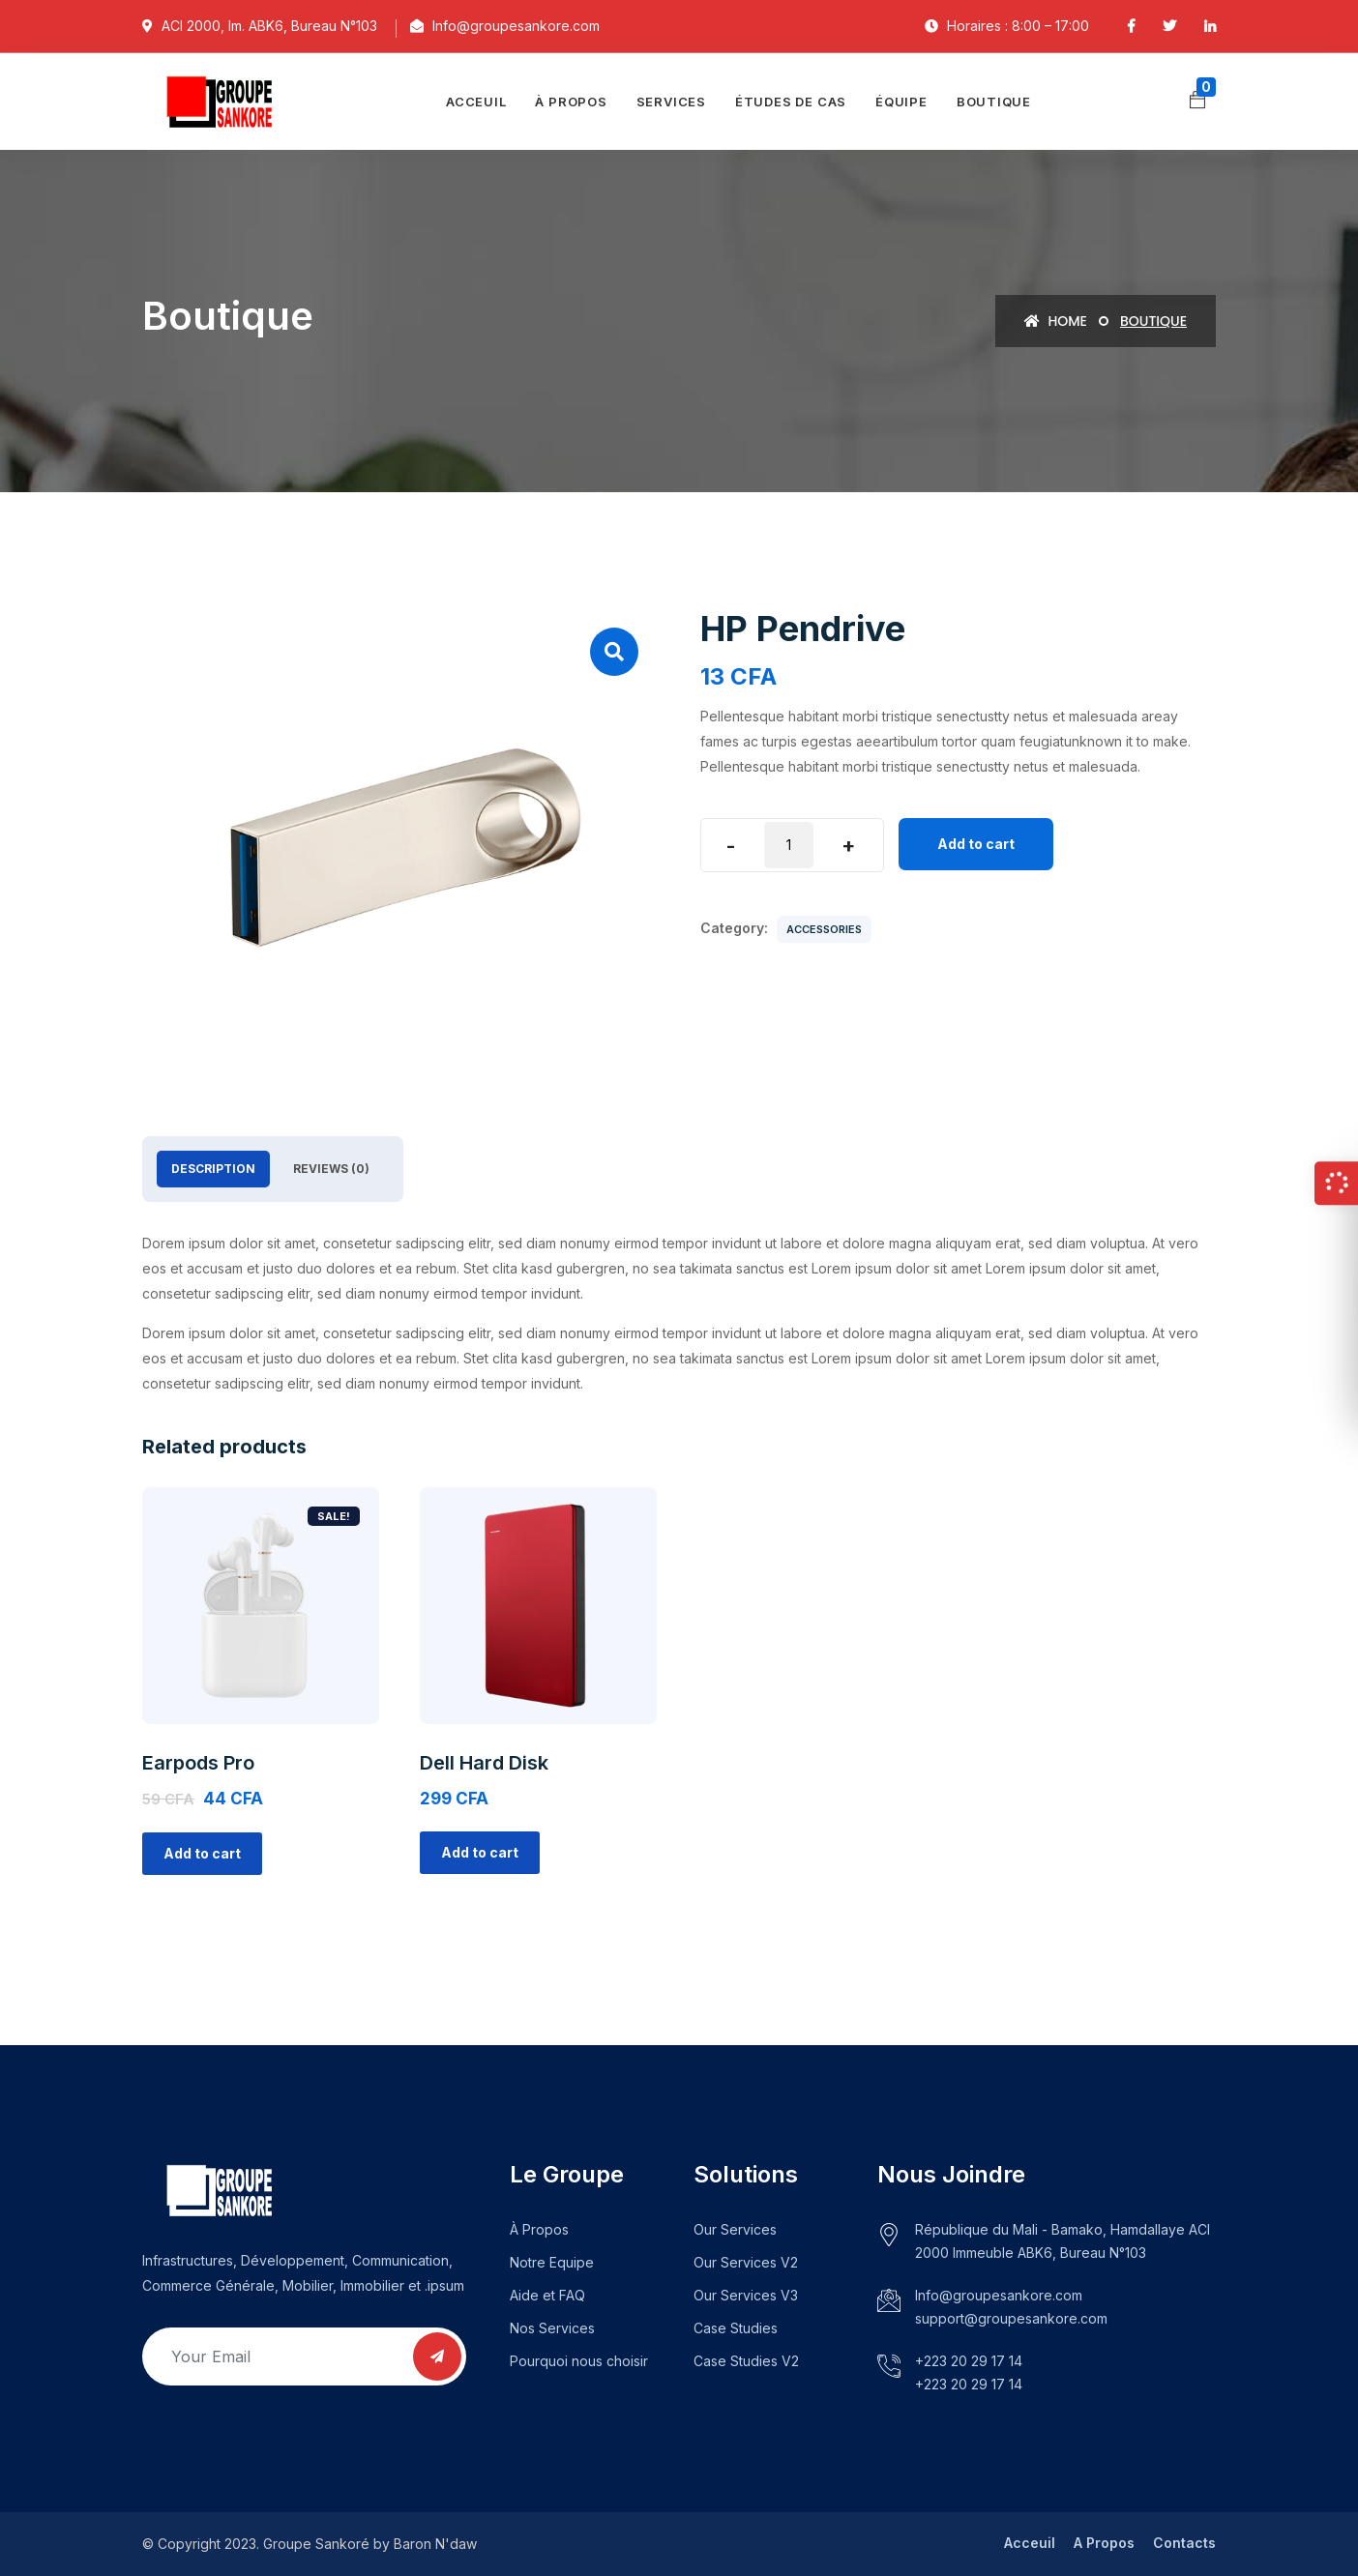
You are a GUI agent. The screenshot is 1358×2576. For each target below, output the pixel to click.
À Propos (539, 2229)
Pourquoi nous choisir (579, 2361)
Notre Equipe (552, 2262)
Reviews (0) (331, 1168)
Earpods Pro (198, 1762)
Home (1055, 321)
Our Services (735, 2229)
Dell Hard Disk (484, 1762)
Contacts (1184, 2542)
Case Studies (736, 2328)
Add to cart (976, 843)
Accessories (824, 929)
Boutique (994, 101)
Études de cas (790, 101)
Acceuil (476, 101)
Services (671, 101)
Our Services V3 (746, 2295)
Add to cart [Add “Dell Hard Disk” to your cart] (479, 1852)
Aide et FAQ (547, 2295)
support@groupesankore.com (1011, 2318)
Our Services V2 (746, 2262)
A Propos (1104, 2542)
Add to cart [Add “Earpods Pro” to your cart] (202, 1853)
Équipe (901, 101)
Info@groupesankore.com (998, 2295)
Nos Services (552, 2328)
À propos (570, 101)
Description (213, 1168)
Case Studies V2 (746, 2361)
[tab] (213, 1169)
